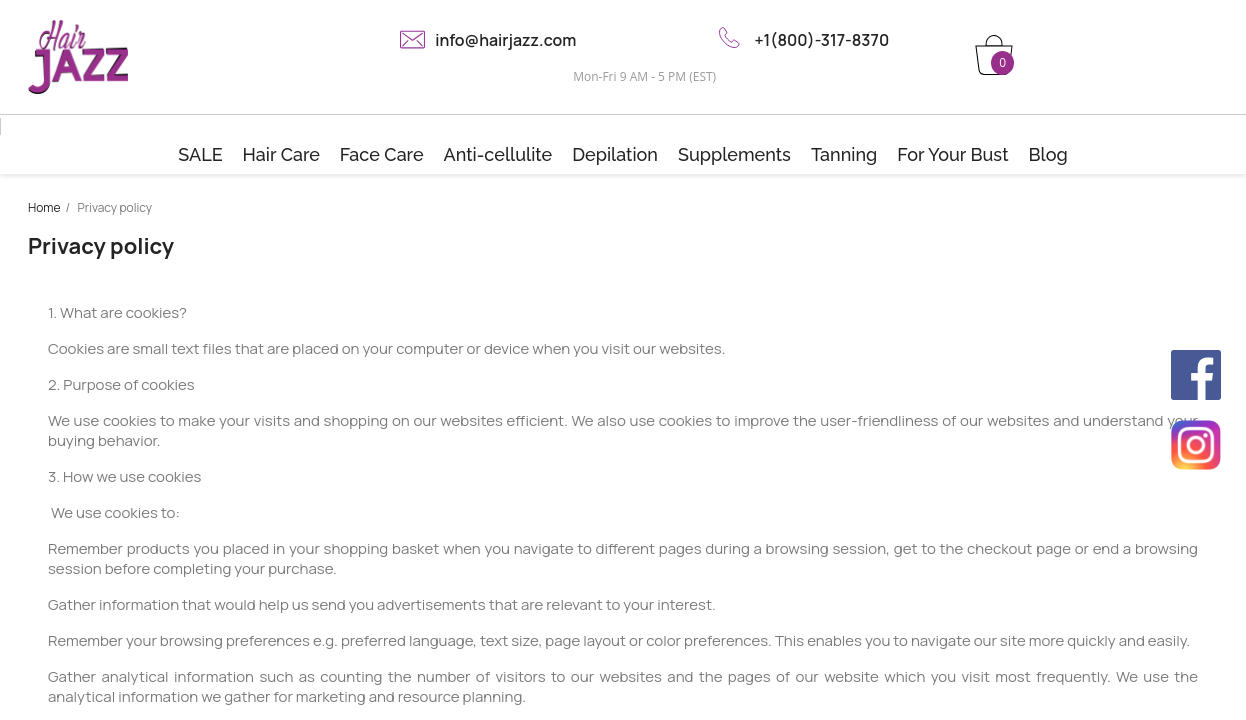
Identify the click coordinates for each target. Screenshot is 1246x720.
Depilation (615, 154)
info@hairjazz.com (505, 40)
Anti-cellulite (498, 154)
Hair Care (281, 154)
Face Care (382, 154)
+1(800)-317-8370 (821, 40)
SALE (200, 154)
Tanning (844, 154)
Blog (1047, 154)
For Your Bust (952, 154)
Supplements (734, 154)
